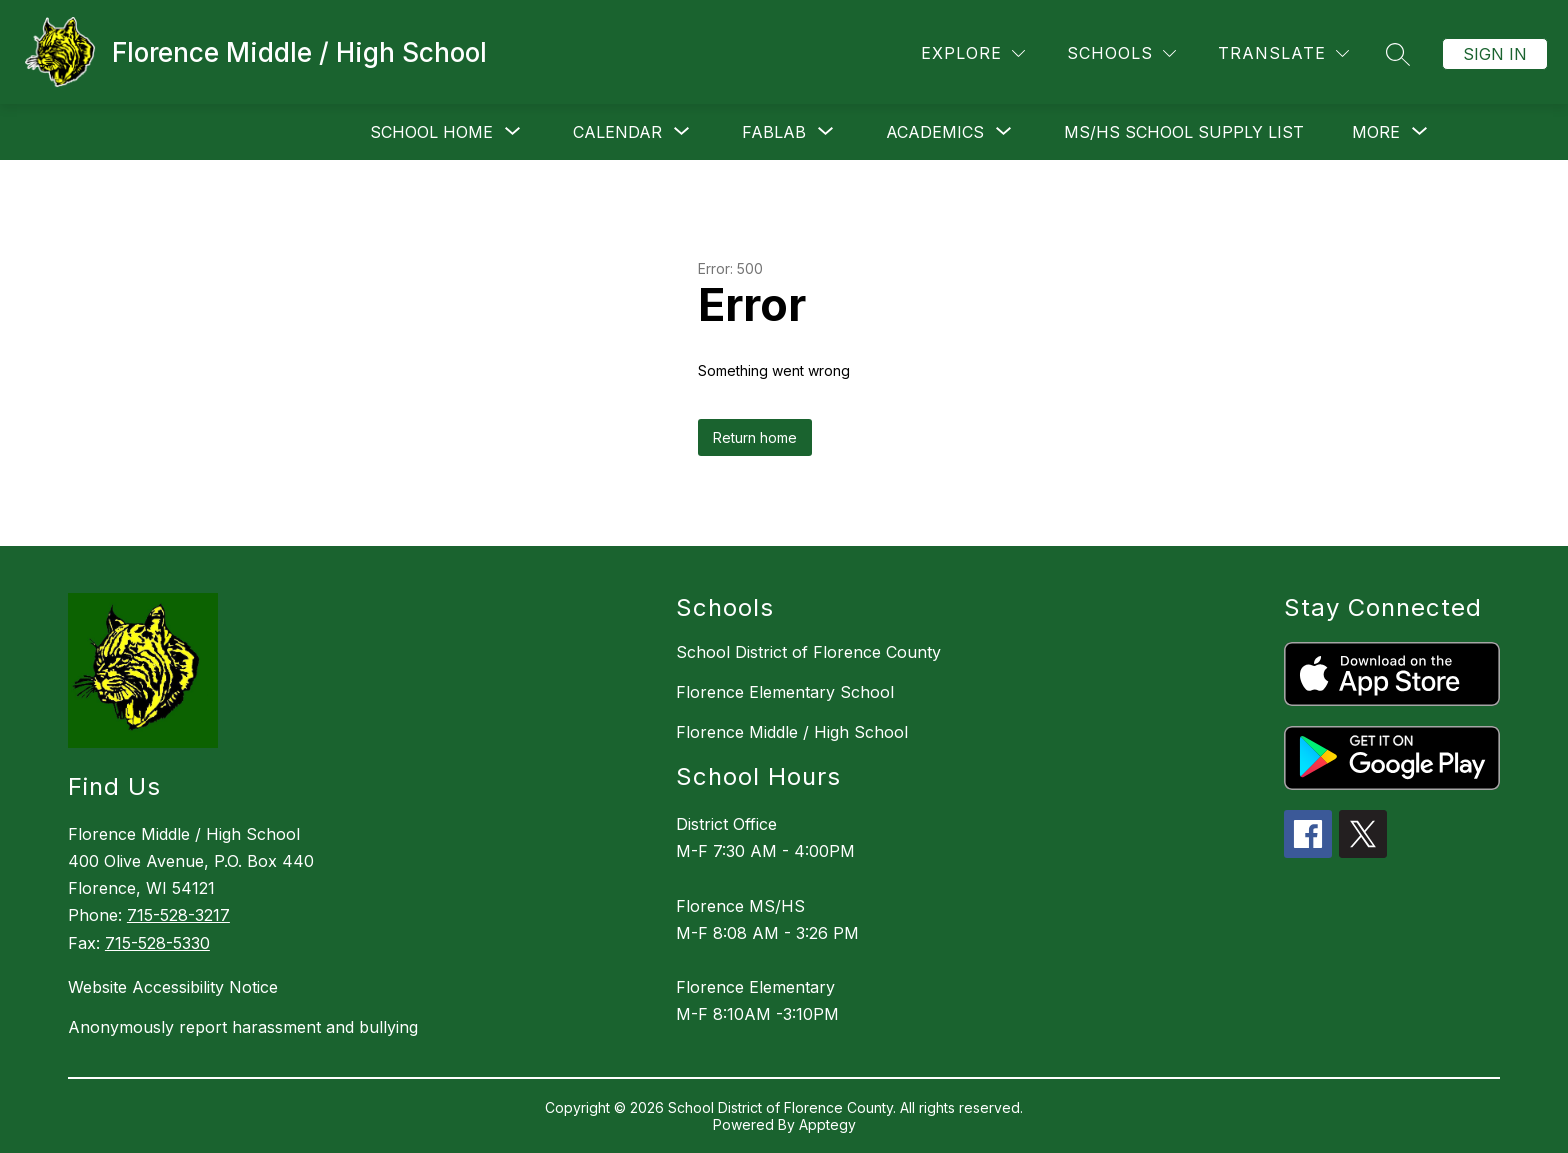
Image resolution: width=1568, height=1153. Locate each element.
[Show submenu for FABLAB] (774, 132)
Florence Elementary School (785, 692)
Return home (755, 437)
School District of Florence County (808, 652)
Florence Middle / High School (792, 732)
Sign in (1495, 54)
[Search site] (1398, 54)
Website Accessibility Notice (173, 987)
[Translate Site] (1283, 53)
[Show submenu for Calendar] (617, 132)
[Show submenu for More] (1376, 132)
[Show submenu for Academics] (935, 132)
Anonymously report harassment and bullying (243, 1027)
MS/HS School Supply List (1184, 132)
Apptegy (827, 1124)
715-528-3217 (178, 915)
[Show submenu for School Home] (431, 132)
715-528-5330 (157, 943)
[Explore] (973, 53)
